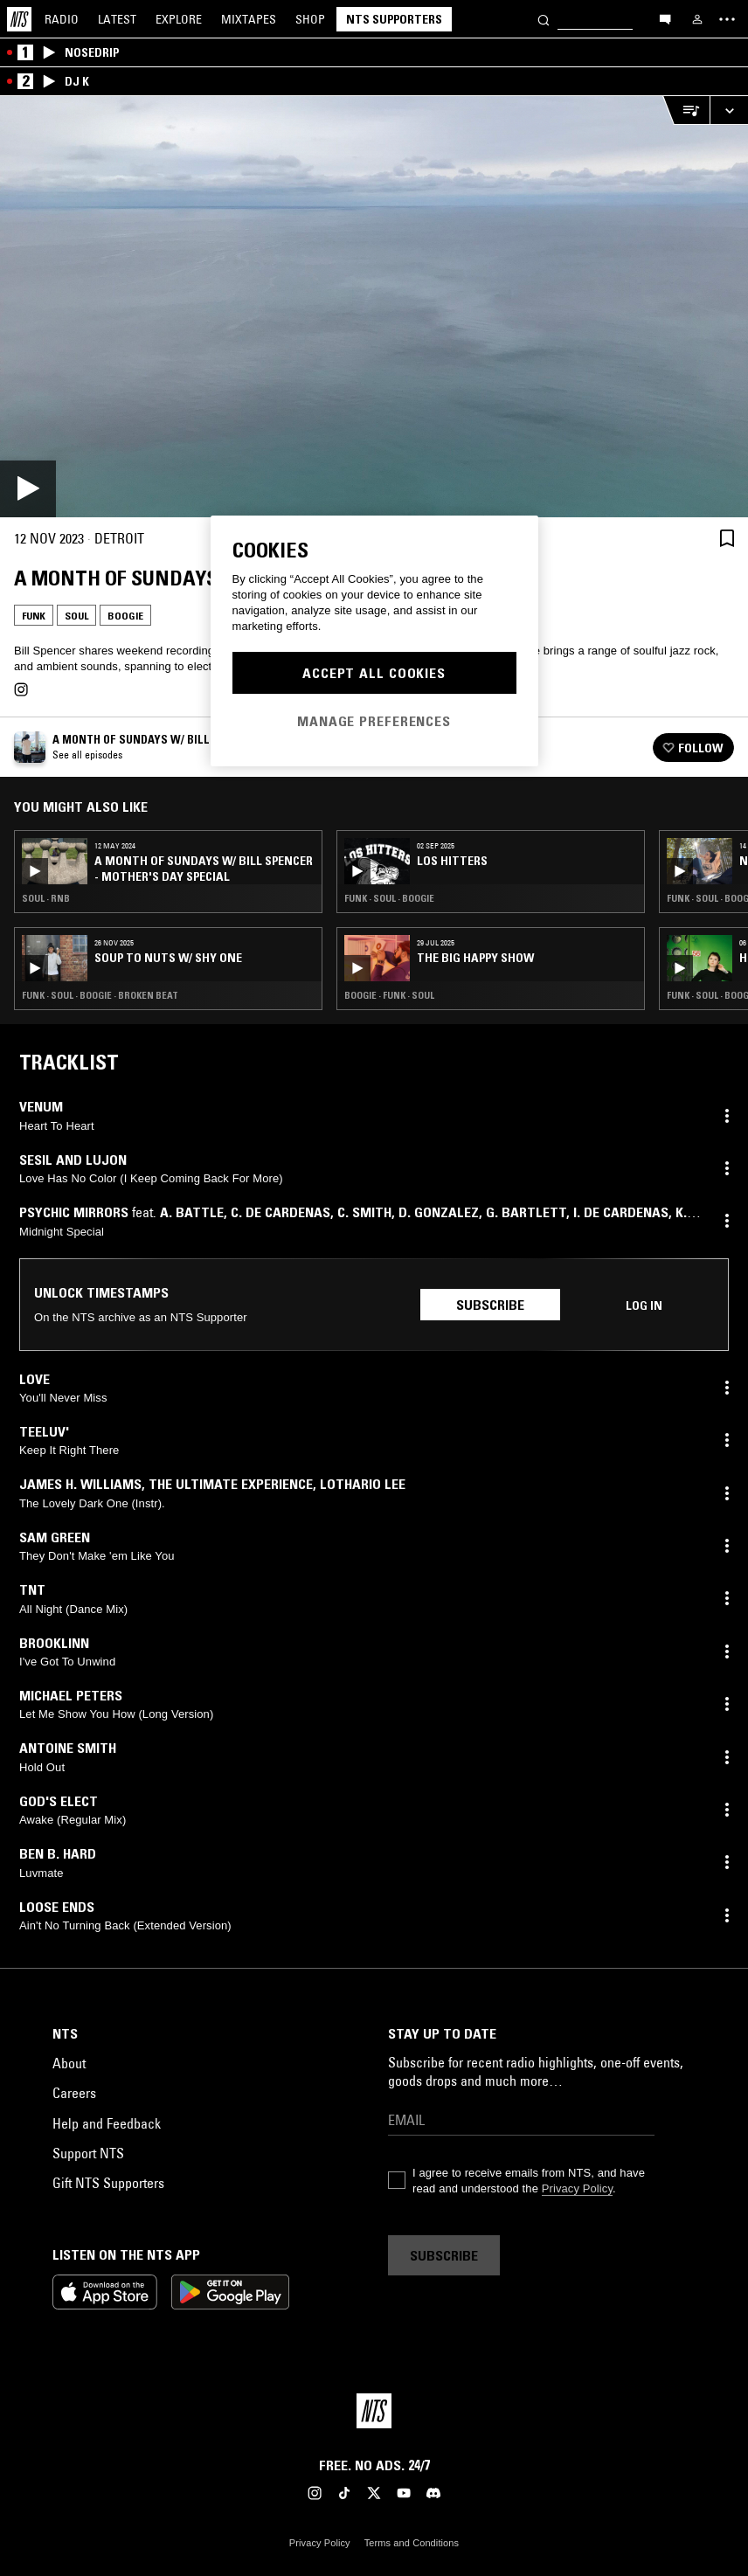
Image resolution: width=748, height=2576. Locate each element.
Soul (76, 615)
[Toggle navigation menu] (727, 19)
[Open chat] (665, 18)
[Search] (544, 19)
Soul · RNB (46, 898)
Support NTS (88, 2153)
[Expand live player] (729, 110)
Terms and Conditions (411, 2543)
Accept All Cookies (374, 673)
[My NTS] (697, 19)
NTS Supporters (394, 19)
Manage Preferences (374, 721)
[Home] (19, 19)
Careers (74, 2093)
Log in (644, 1305)
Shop (310, 19)
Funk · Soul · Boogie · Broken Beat (100, 995)
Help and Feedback (106, 2123)
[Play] (374, 306)
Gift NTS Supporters (108, 2183)
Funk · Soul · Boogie (389, 898)
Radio (62, 19)
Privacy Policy (577, 2188)
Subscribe (490, 1304)
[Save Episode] (727, 538)
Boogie (125, 615)
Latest (117, 19)
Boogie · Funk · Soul (389, 995)
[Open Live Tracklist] (686, 110)
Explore (179, 19)
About (69, 2063)
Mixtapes (248, 19)
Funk (33, 615)
